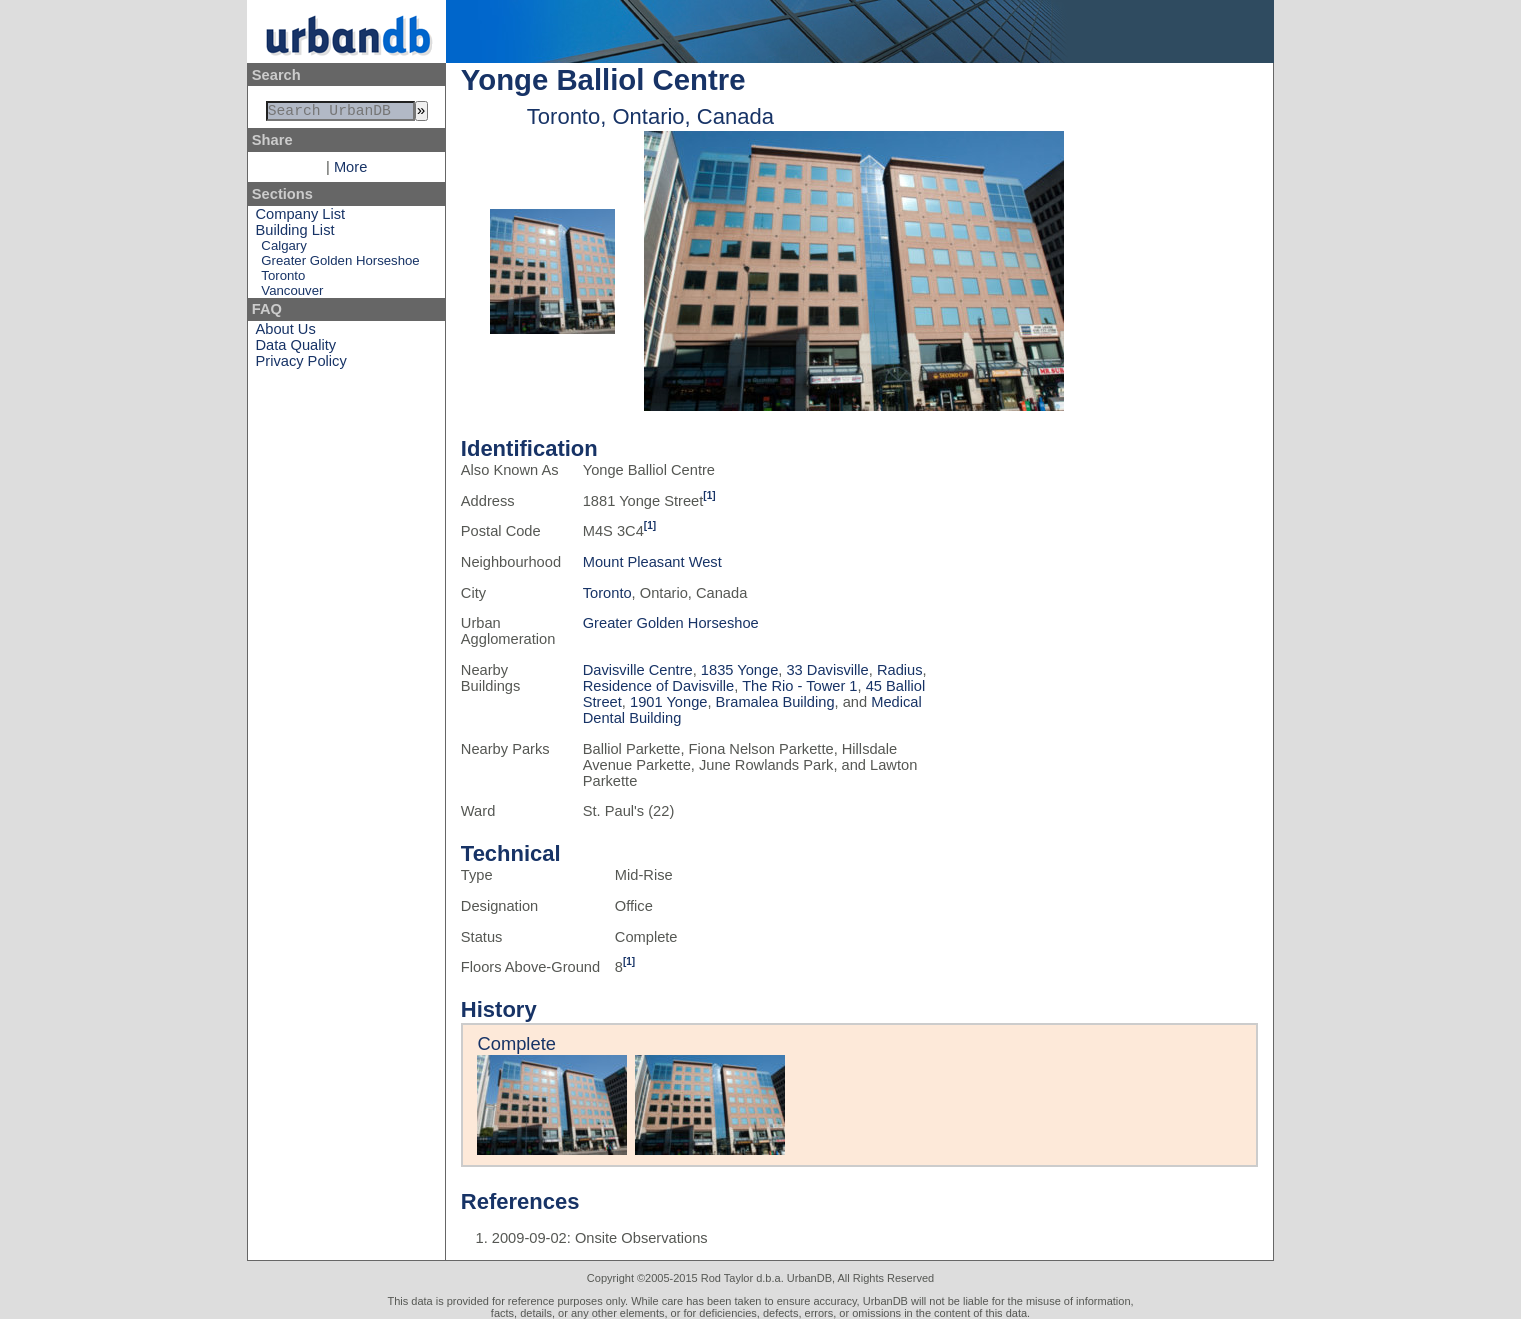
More (350, 171)
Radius (900, 670)
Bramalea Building (775, 702)
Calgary (283, 249)
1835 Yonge (739, 670)
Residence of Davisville (659, 686)
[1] (709, 495)
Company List (301, 218)
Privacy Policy (301, 365)
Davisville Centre (638, 670)
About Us (286, 333)
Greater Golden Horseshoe (340, 264)
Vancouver (292, 294)
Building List (295, 234)
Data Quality (296, 349)
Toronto (283, 279)
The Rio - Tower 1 (799, 686)
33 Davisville (827, 670)
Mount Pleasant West (652, 562)
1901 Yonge (668, 702)
